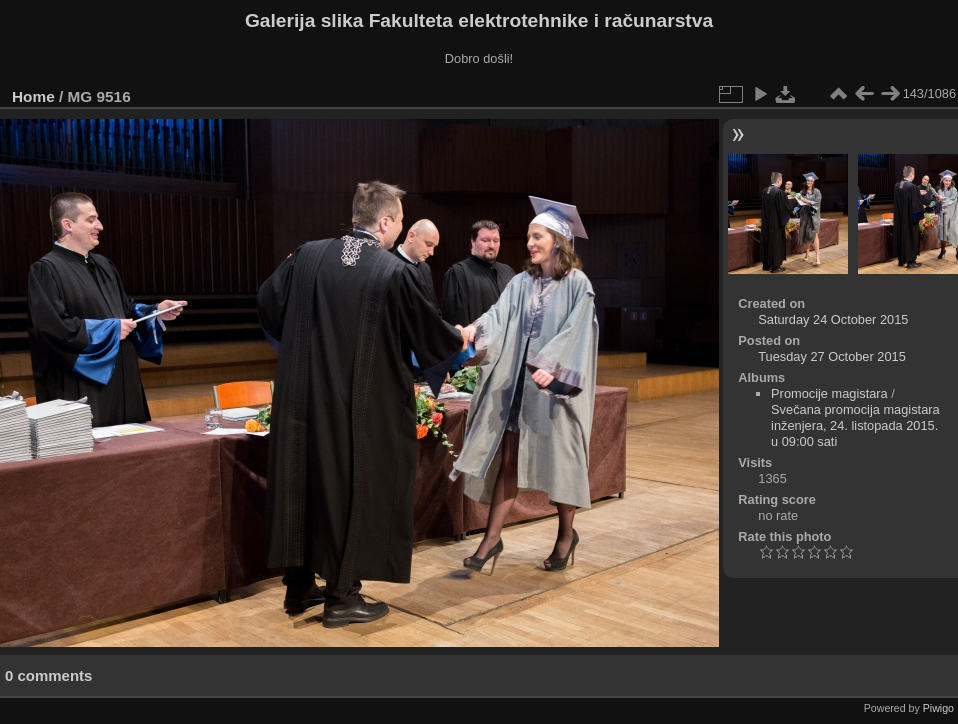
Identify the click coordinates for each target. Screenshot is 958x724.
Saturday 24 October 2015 (833, 319)
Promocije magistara (829, 393)
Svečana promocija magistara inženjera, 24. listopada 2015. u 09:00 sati (855, 425)
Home (33, 96)
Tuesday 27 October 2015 (832, 356)
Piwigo (938, 708)
